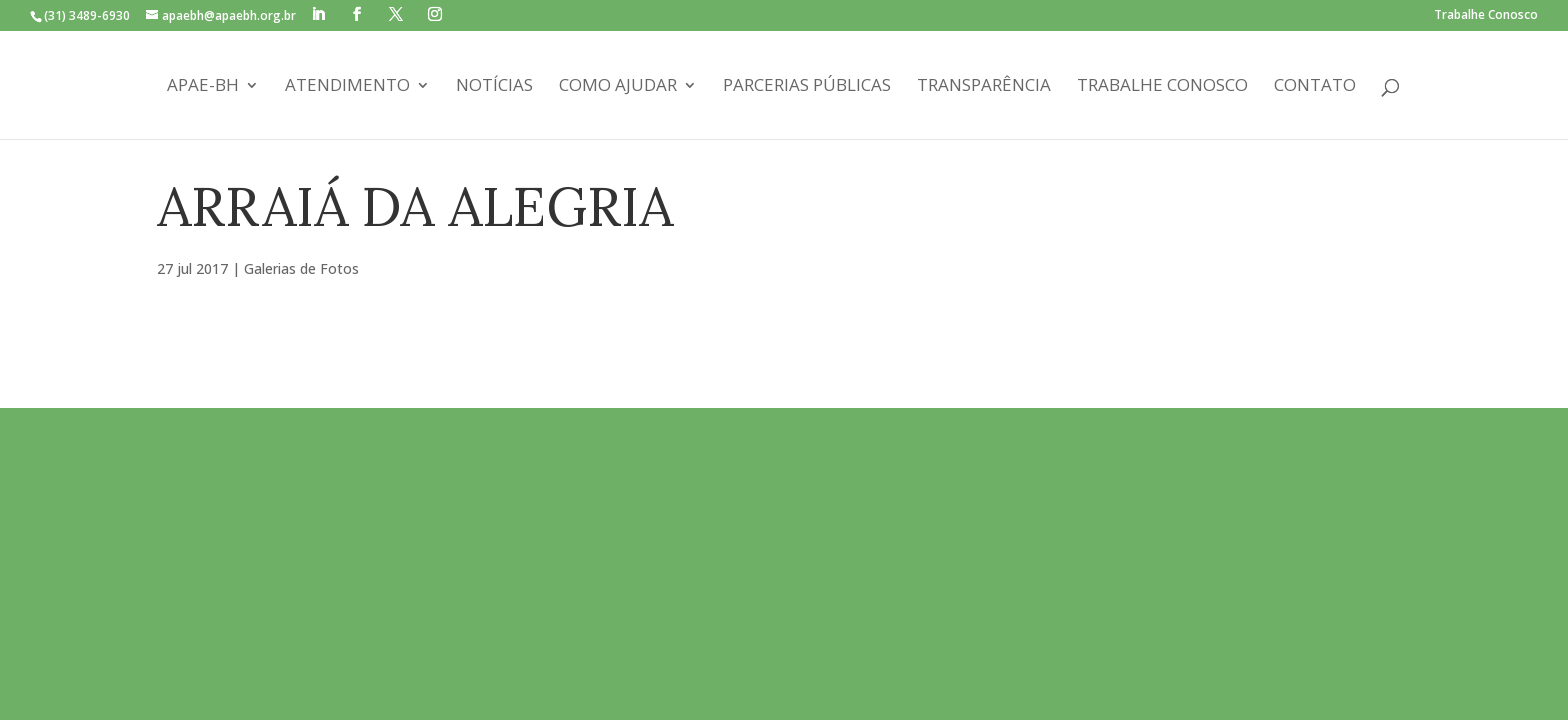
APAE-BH (203, 87)
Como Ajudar (618, 87)
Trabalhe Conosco (1486, 16)
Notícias (494, 87)
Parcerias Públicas (807, 87)
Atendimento (347, 87)
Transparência (984, 87)
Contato (1315, 87)
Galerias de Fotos (301, 268)
